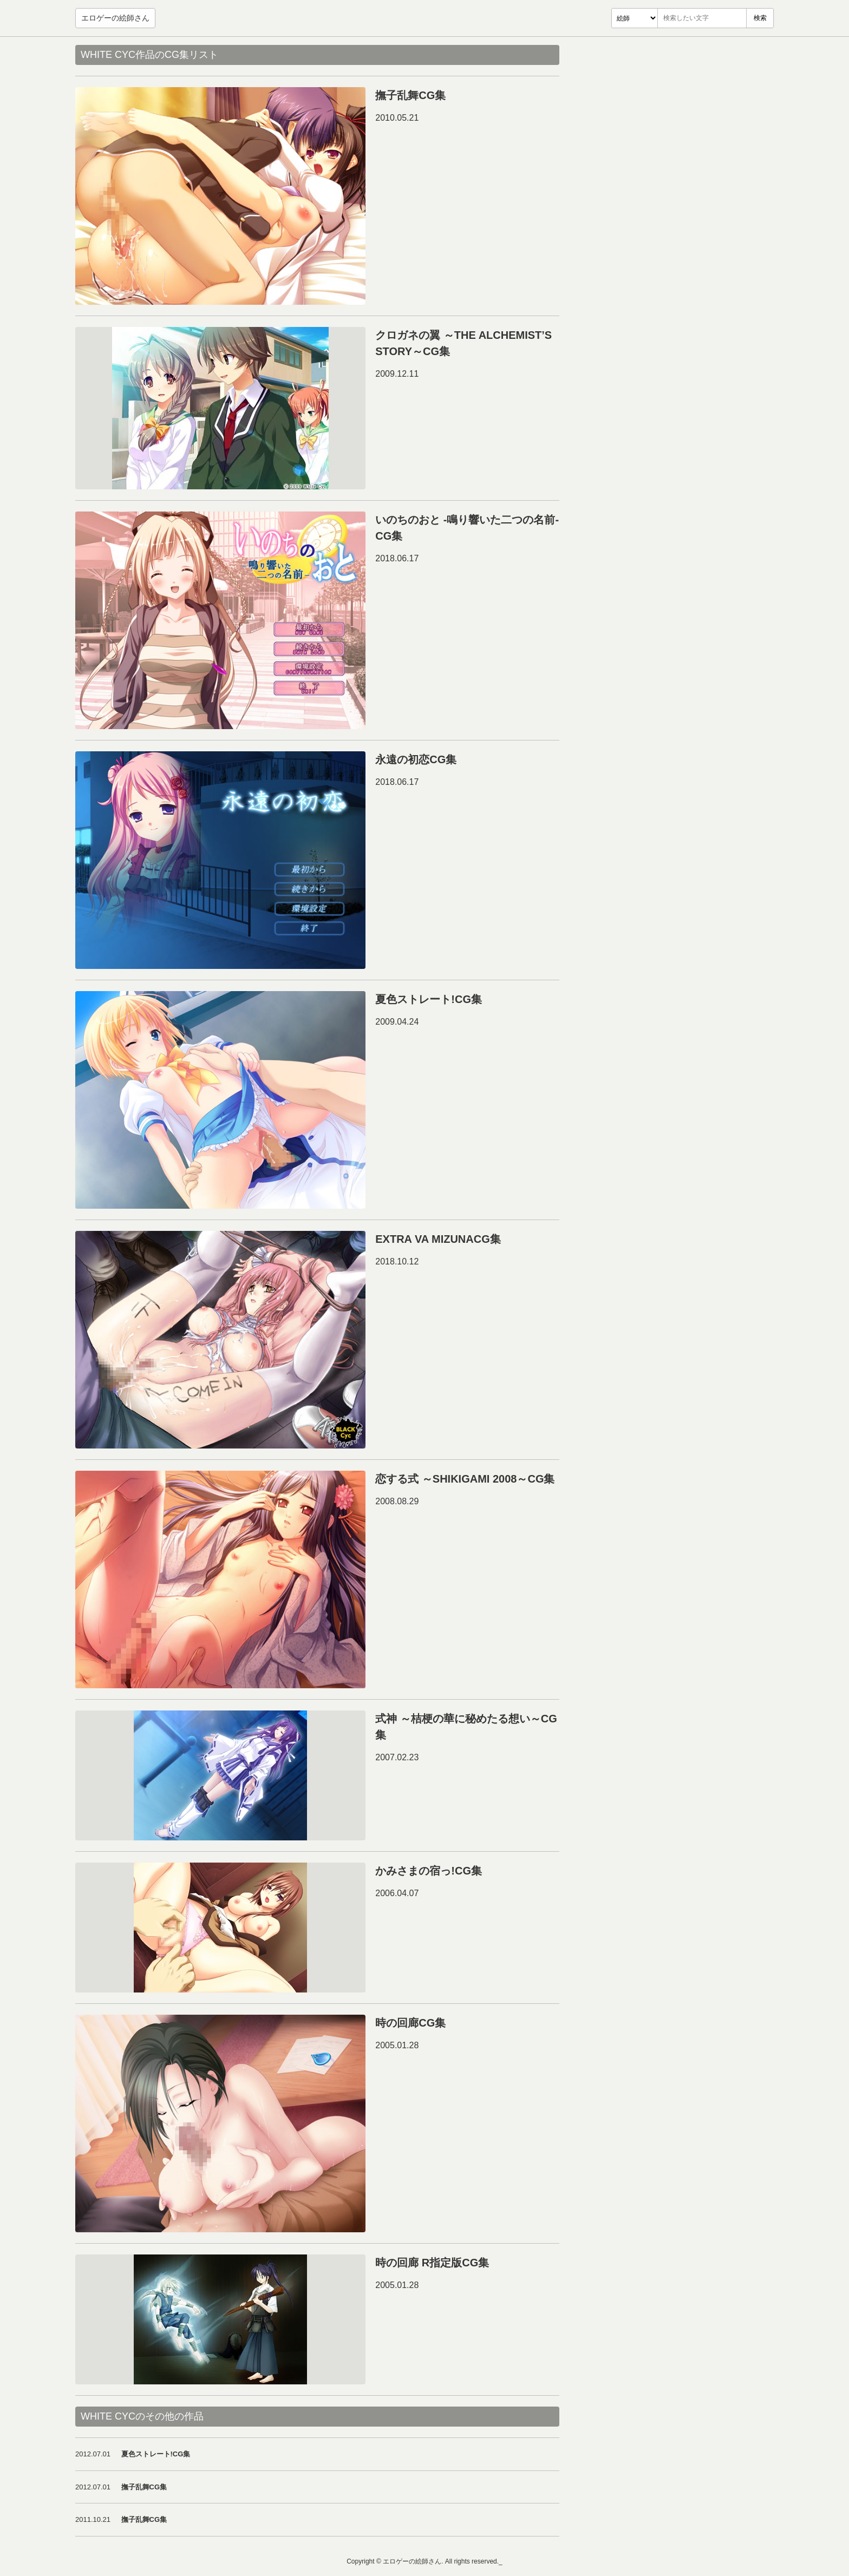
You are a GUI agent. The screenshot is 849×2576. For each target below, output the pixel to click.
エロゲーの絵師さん (115, 18)
